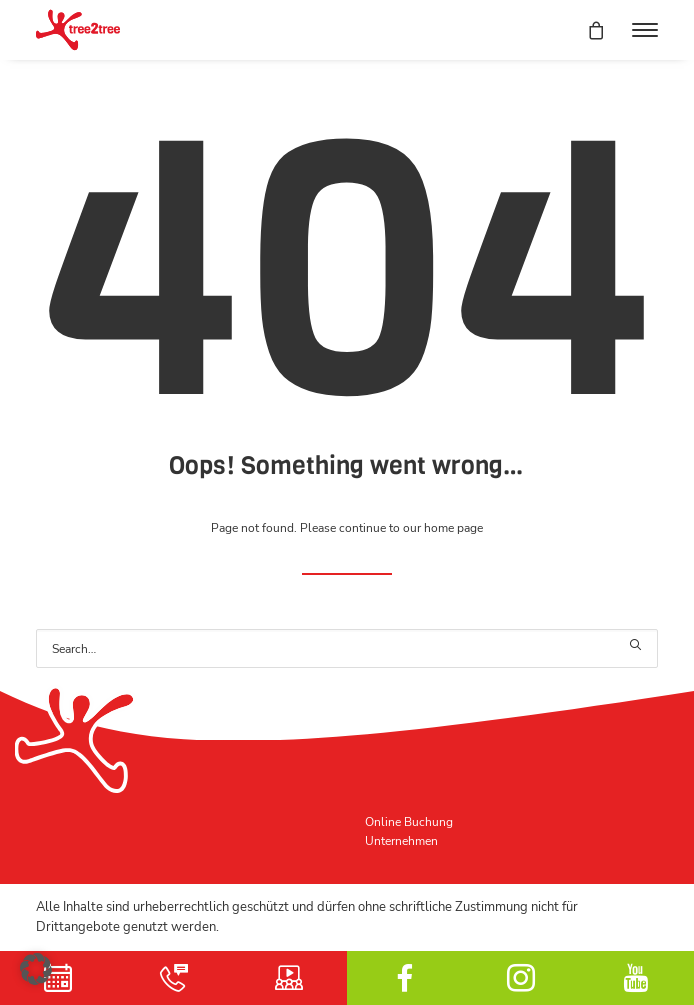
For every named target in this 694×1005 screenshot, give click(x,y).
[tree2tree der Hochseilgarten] (78, 30)
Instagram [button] (521, 978)
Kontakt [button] (174, 978)
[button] (645, 30)
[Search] (347, 648)
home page (453, 527)
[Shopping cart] (587, 30)
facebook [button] (405, 978)
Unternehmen (401, 840)
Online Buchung (409, 821)
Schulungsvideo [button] (289, 978)
